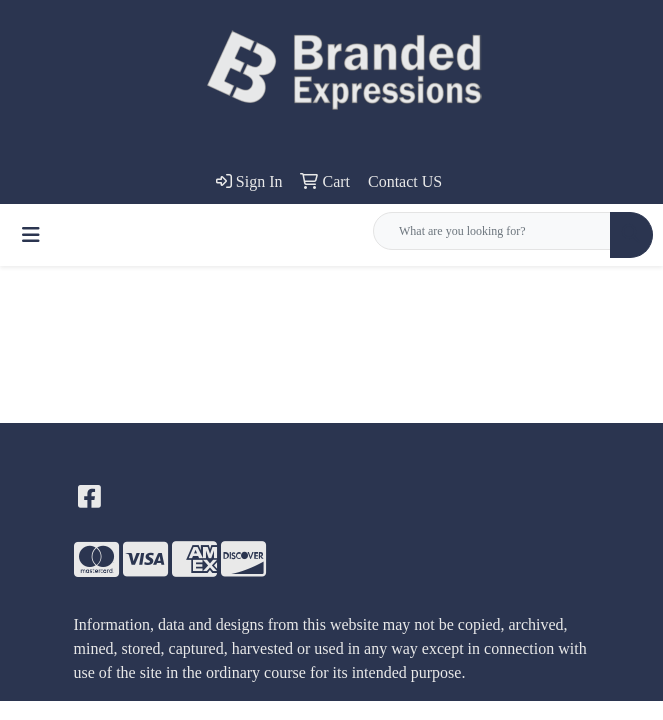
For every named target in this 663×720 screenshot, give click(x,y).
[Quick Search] (492, 231)
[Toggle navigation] (31, 235)
